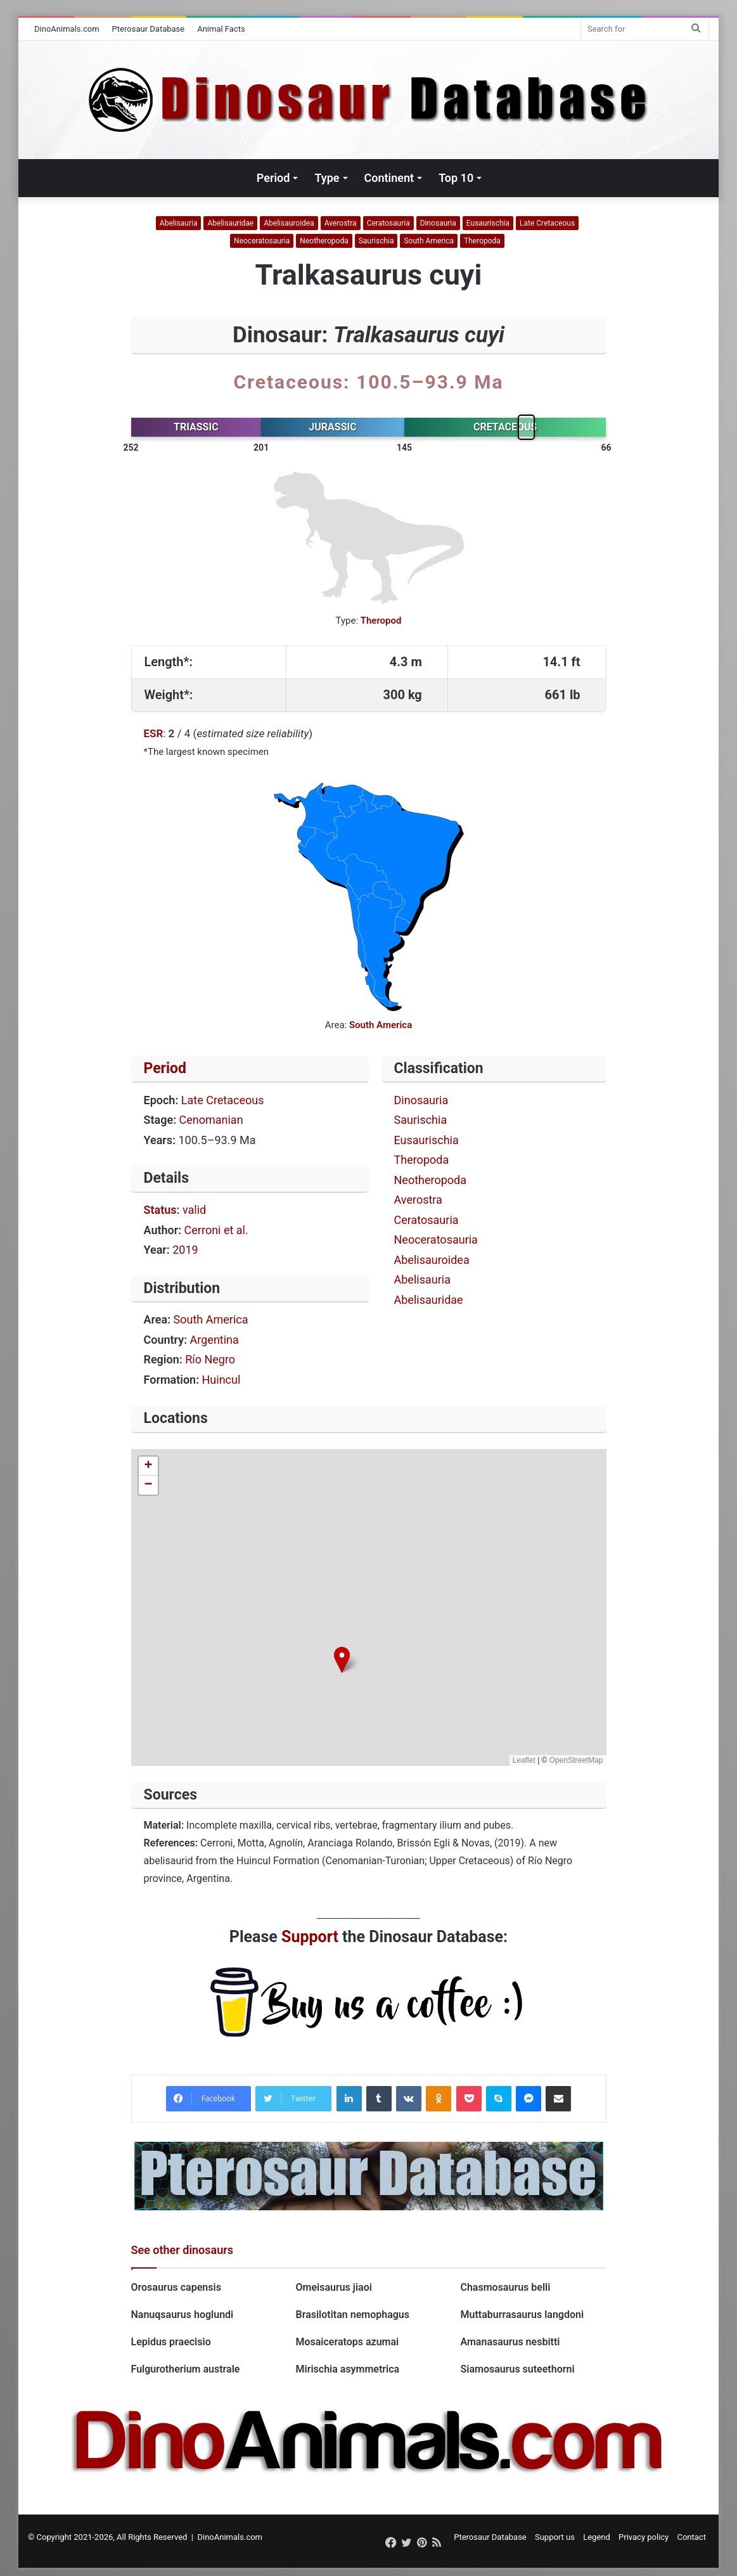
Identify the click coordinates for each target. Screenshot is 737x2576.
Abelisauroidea (289, 223)
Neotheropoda (324, 240)
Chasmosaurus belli (505, 2287)
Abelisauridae (230, 223)
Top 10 (456, 177)
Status (160, 1209)
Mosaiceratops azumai (347, 2342)
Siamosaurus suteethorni (518, 2369)
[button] (342, 1660)
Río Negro (210, 1359)
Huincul (221, 1379)
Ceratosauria (388, 223)
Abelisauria (179, 223)
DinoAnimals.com (66, 29)
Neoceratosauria (262, 240)
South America (429, 240)
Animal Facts (221, 29)
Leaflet (524, 1760)
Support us (555, 2537)
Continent (389, 177)
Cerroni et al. (216, 1230)
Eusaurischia (487, 223)
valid (194, 1209)
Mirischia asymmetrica (347, 2369)
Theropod (381, 620)
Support (309, 1937)
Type (326, 177)
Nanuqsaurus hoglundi (182, 2315)
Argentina (214, 1339)
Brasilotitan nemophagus (352, 2315)
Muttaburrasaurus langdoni (522, 2315)
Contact (691, 2537)
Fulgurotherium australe (187, 2369)
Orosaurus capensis (176, 2287)
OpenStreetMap (576, 1760)
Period (273, 177)
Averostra (340, 223)
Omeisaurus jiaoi (333, 2287)
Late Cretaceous (547, 223)
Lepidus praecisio (171, 2342)
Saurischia (376, 240)
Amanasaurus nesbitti (510, 2342)
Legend (596, 2537)
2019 (185, 1249)
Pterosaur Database (148, 29)
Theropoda (482, 240)
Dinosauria (438, 223)
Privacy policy (643, 2537)
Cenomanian (211, 1119)
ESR (153, 733)
